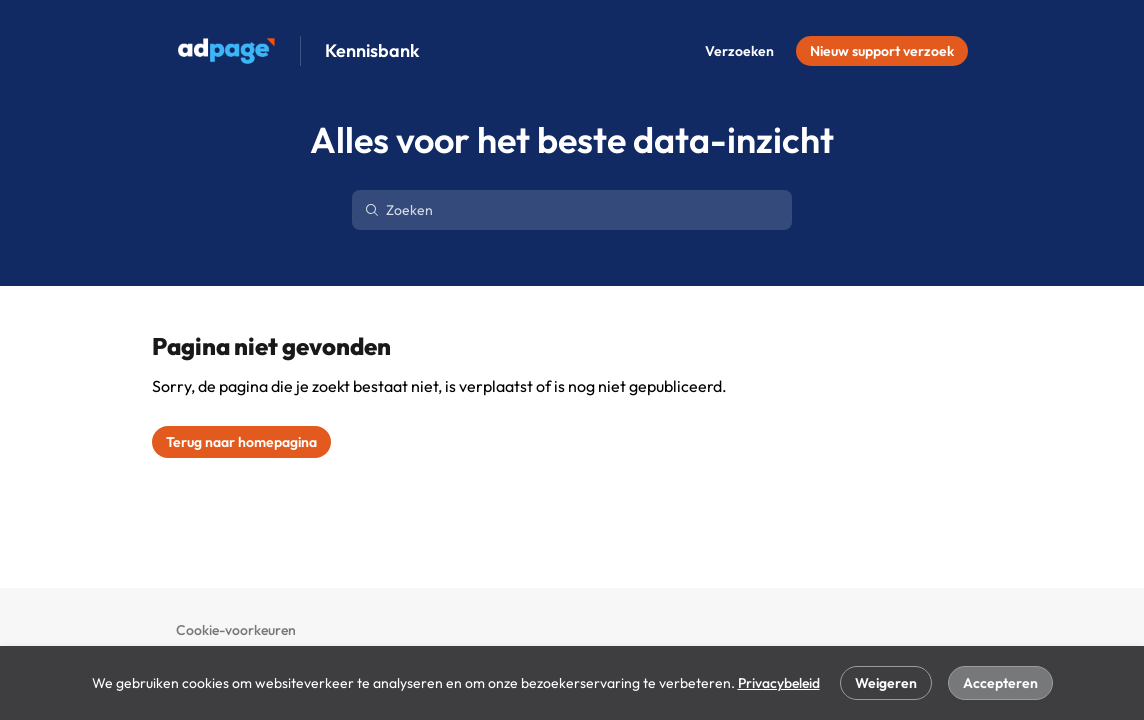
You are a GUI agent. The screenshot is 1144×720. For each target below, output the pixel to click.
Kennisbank (372, 51)
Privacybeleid (779, 683)
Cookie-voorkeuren (236, 630)
